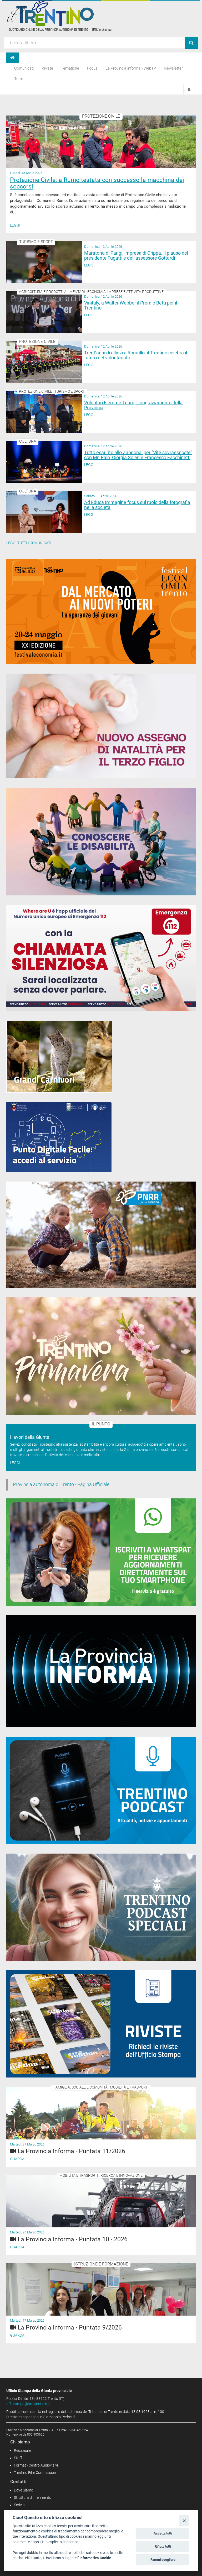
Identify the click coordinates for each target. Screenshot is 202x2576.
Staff (18, 2458)
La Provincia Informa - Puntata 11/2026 (71, 2151)
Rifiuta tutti (163, 2546)
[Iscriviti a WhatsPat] (101, 1552)
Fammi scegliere (162, 2560)
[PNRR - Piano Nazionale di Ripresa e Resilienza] (101, 1235)
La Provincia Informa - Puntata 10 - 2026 (73, 2239)
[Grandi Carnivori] (59, 1057)
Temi (18, 78)
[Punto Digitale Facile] (59, 1137)
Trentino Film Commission (35, 2472)
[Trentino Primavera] (101, 1356)
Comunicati (24, 68)
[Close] (184, 2520)
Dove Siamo (23, 2490)
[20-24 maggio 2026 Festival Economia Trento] (101, 611)
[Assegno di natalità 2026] (101, 726)
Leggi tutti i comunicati (28, 543)
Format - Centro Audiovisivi (36, 2465)
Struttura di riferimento (32, 2497)
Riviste (47, 68)
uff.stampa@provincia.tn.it (28, 2404)
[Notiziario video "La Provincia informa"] (101, 1671)
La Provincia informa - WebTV (130, 68)
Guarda (17, 2159)
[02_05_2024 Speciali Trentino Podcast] (101, 1907)
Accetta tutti (163, 2533)
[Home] (12, 58)
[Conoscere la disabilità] (101, 841)
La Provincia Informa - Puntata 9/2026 (70, 2327)
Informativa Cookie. (95, 2558)
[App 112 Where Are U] (101, 958)
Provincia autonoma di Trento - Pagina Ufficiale (61, 1484)
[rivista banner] (101, 2023)
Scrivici (19, 2505)
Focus (92, 68)
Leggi (15, 225)
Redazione (22, 2450)
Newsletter (173, 68)
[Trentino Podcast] (101, 1790)
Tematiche (70, 68)
